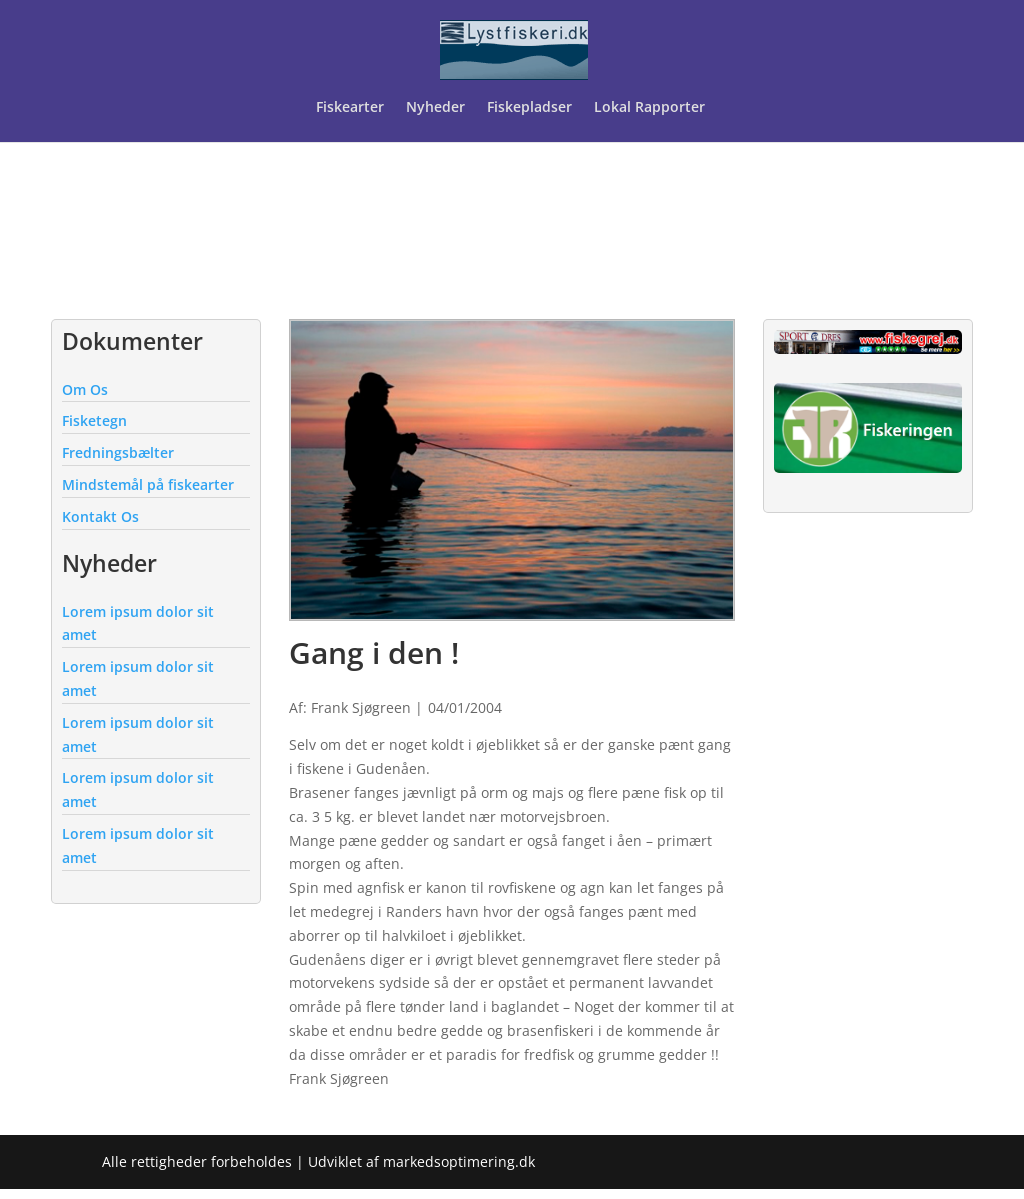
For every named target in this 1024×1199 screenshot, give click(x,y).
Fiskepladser (529, 108)
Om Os (85, 389)
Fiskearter (350, 108)
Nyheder (435, 108)
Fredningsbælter (118, 452)
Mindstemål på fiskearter (148, 484)
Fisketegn (94, 420)
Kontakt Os (100, 516)
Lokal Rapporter (651, 108)
